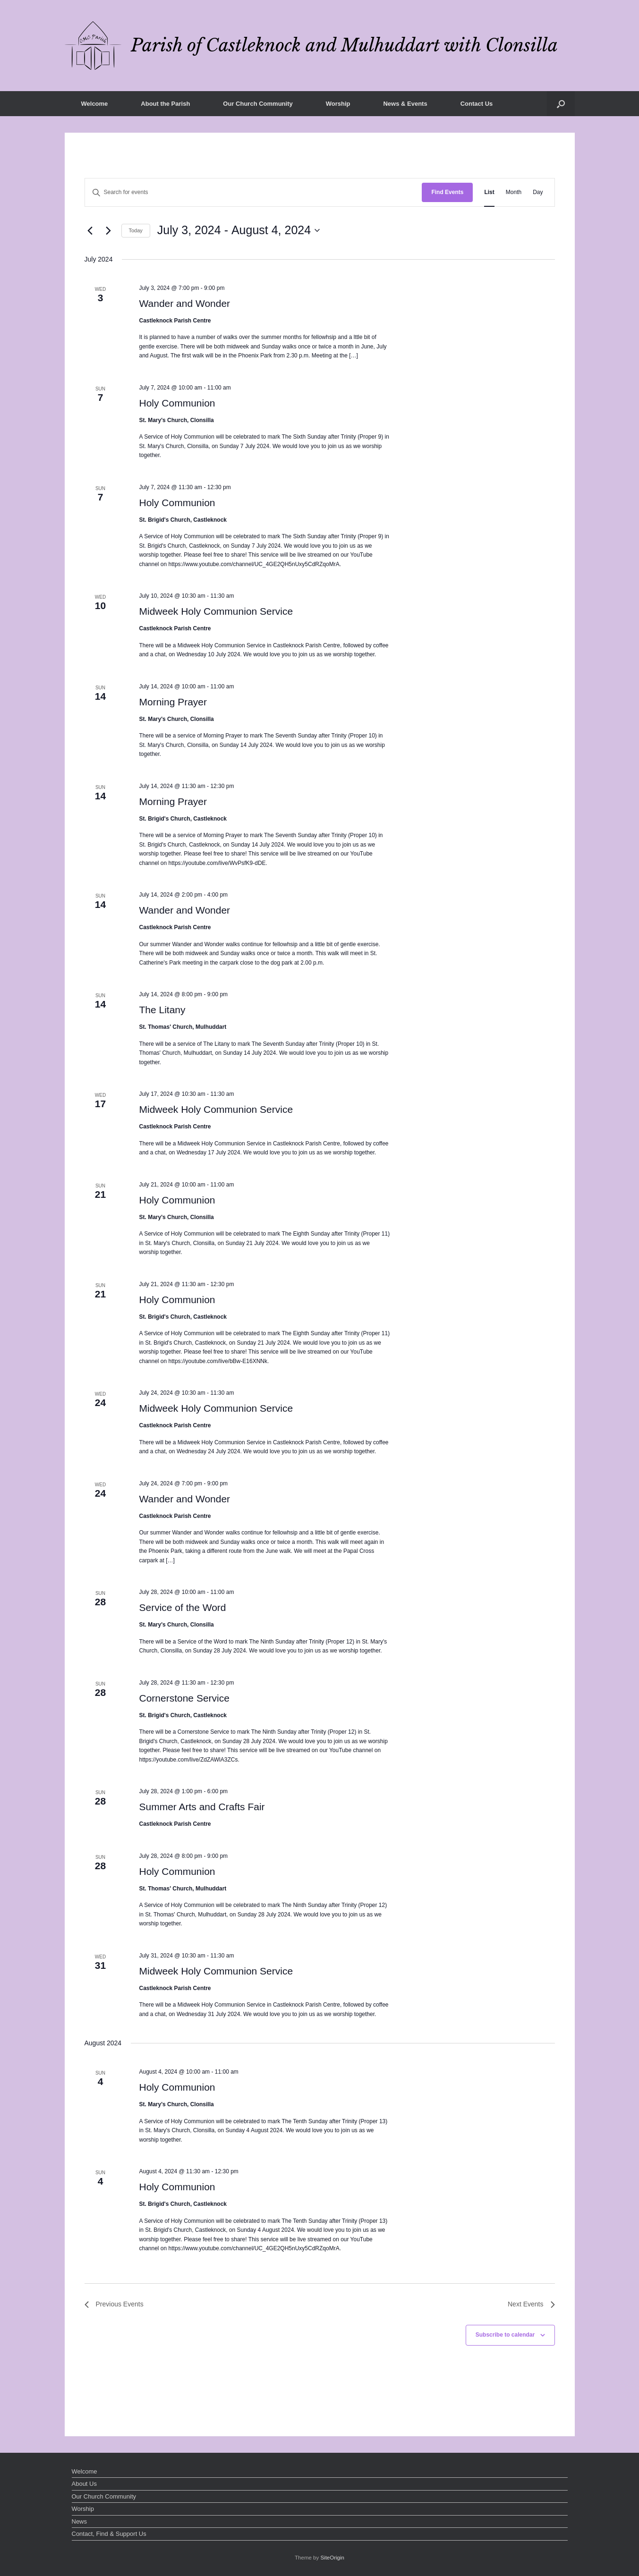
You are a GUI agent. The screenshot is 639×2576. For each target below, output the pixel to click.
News (79, 2521)
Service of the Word (182, 1607)
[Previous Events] (90, 230)
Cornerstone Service (184, 1698)
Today (136, 230)
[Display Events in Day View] (538, 192)
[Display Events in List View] (489, 192)
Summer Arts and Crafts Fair (201, 1806)
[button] (561, 103)
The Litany (162, 1009)
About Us (84, 2483)
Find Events (447, 192)
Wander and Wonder (184, 303)
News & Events (405, 103)
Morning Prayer (173, 701)
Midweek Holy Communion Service (216, 611)
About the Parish (165, 103)
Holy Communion (177, 403)
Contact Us (476, 103)
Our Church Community (257, 103)
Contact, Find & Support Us (109, 2533)
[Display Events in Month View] (513, 192)
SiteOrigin (332, 2557)
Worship (338, 103)
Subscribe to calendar (505, 2334)
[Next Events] (108, 230)
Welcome (94, 103)
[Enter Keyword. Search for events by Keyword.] (253, 192)
